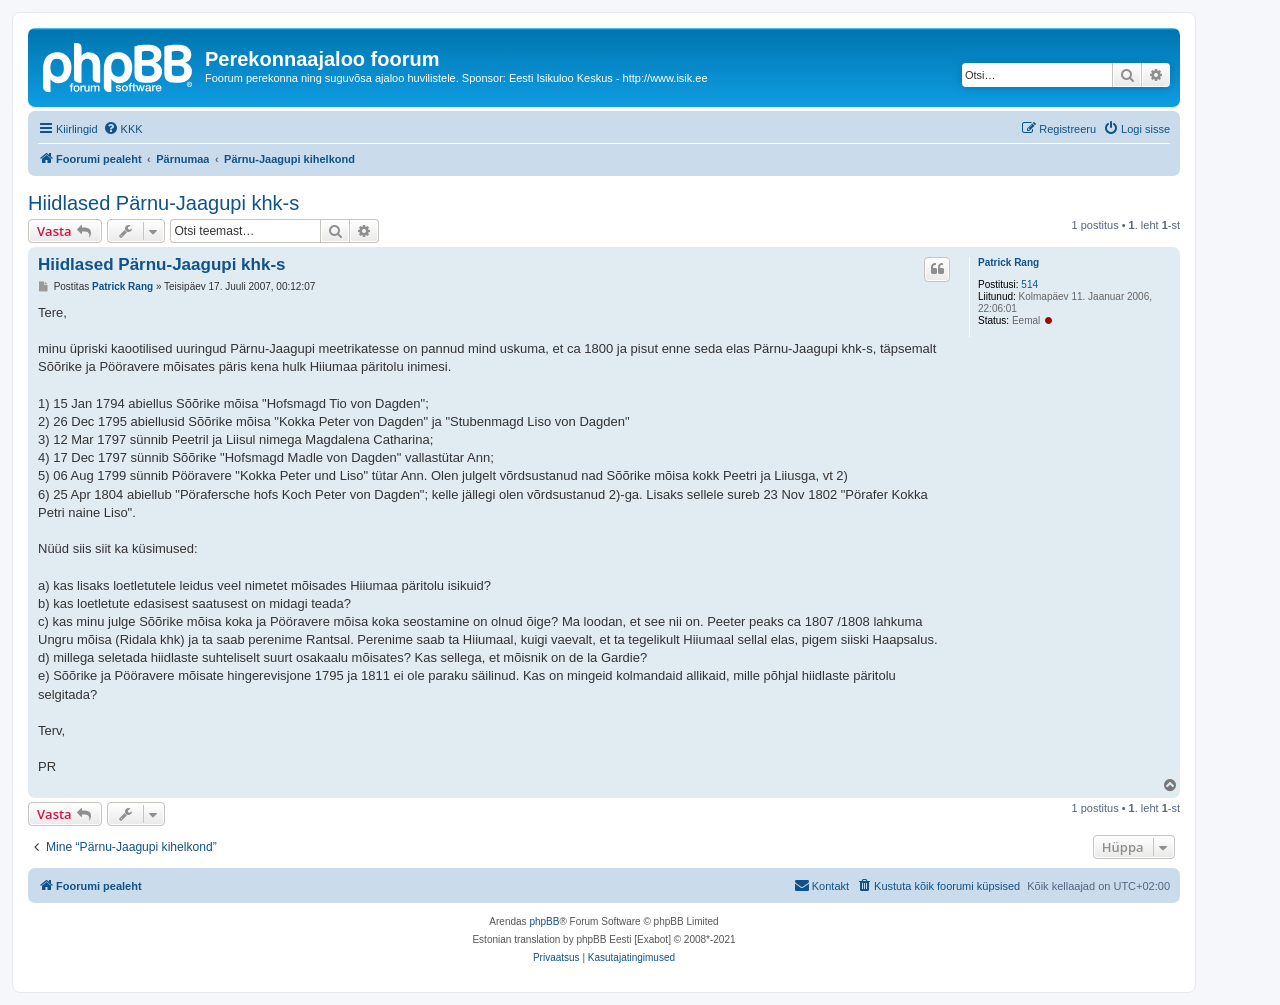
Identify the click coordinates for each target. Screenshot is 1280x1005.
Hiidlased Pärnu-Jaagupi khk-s (163, 203)
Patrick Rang (1008, 262)
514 (1029, 284)
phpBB (544, 921)
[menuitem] (123, 129)
